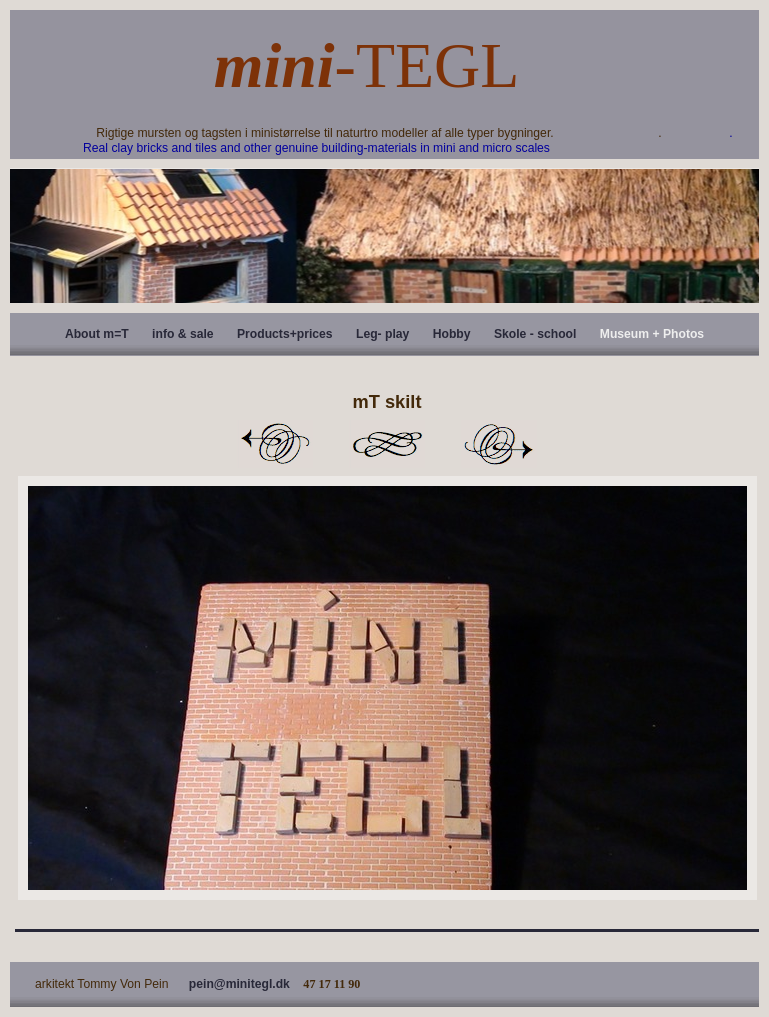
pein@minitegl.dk (239, 984)
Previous (275, 444)
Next (499, 444)
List (387, 444)
